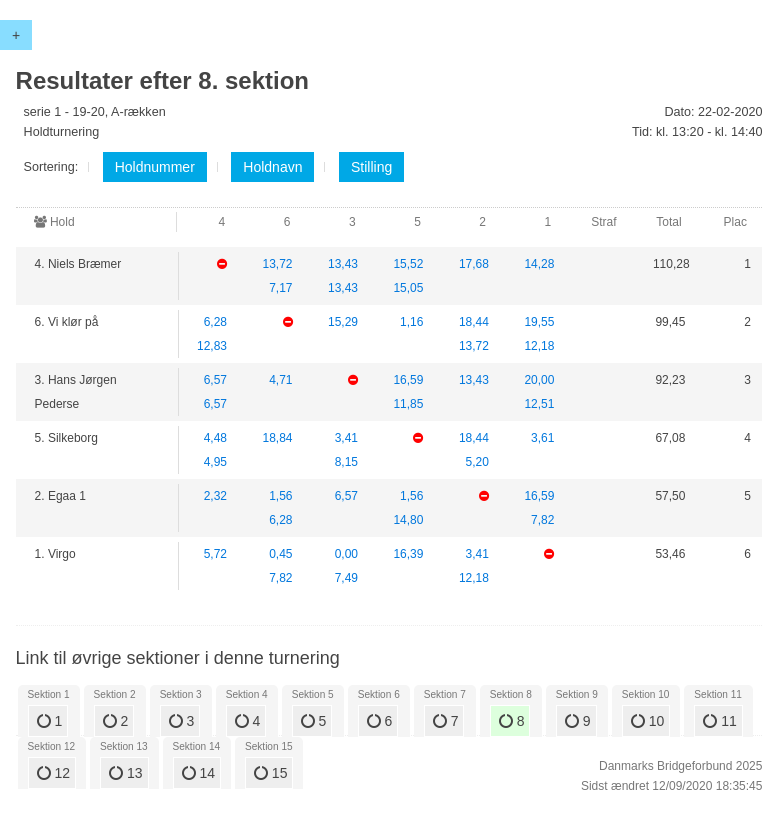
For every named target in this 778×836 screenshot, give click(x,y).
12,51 (539, 404)
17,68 (474, 264)
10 (647, 721)
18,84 (277, 438)
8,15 (346, 462)
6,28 (215, 322)
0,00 (346, 554)
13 (125, 773)
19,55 (539, 322)
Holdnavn (272, 167)
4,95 (215, 462)
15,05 (408, 288)
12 (53, 773)
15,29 (343, 322)
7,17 (280, 288)
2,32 (215, 496)
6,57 (215, 380)
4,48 (215, 438)
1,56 (280, 496)
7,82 (542, 520)
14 (198, 773)
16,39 (408, 554)
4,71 (280, 380)
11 (719, 721)
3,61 (542, 438)
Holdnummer (155, 167)
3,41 (346, 438)
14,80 (408, 520)
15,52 (408, 264)
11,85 (408, 404)
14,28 (539, 264)
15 (270, 773)
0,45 (280, 554)
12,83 (212, 346)
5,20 (477, 462)
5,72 (215, 554)
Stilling (371, 167)
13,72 (277, 264)
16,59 (408, 380)
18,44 (474, 322)
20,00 (539, 380)
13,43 (343, 264)
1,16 (411, 322)
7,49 (346, 578)
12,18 (539, 346)
